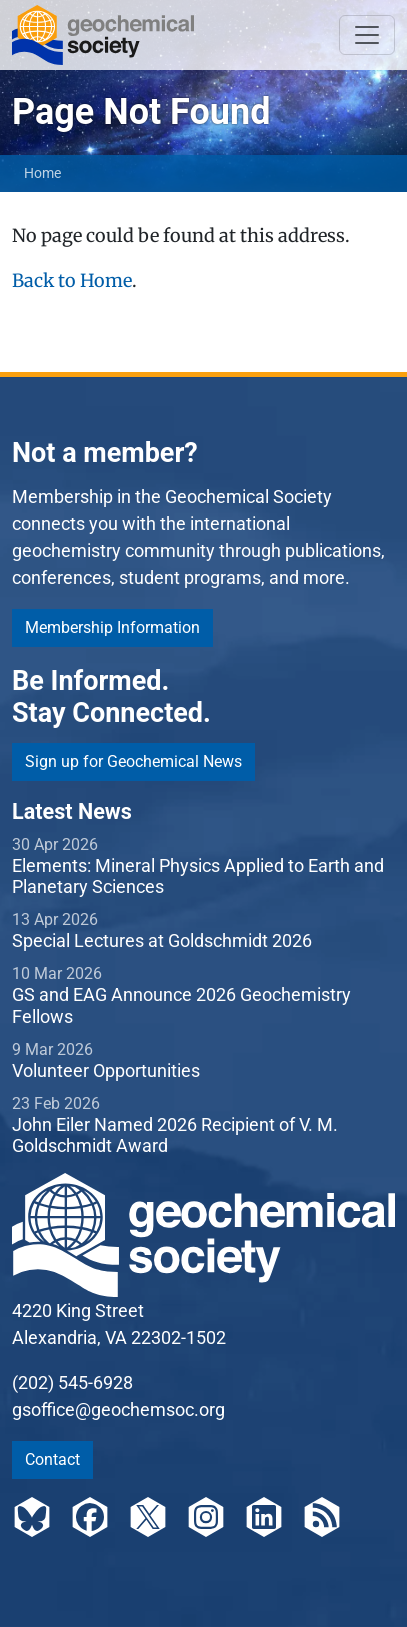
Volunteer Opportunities (106, 1070)
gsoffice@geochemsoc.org (118, 1409)
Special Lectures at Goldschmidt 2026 (162, 940)
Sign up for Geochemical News (133, 761)
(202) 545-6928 (72, 1382)
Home (42, 173)
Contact (52, 1459)
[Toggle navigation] (367, 35)
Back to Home (72, 280)
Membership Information (112, 627)
